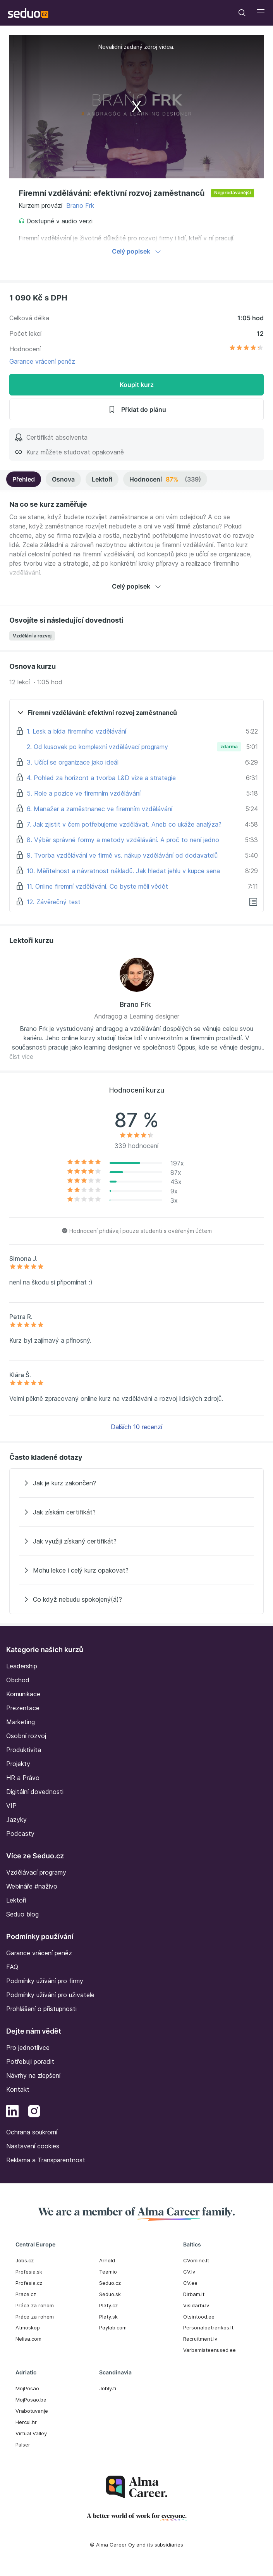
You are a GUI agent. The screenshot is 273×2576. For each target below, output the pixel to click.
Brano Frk (80, 205)
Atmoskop (27, 2327)
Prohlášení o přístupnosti (41, 2009)
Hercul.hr (26, 2422)
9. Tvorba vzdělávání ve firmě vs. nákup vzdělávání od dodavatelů (122, 855)
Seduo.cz (110, 2283)
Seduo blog (22, 1914)
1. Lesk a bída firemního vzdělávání (76, 731)
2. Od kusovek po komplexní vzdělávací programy (97, 747)
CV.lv (189, 2272)
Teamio (108, 2272)
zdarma (229, 746)
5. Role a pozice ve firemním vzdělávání (84, 793)
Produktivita (23, 1750)
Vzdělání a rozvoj (32, 636)
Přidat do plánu (136, 409)
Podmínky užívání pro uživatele (50, 1995)
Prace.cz (25, 2294)
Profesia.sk (28, 2272)
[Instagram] (34, 2112)
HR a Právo (22, 1778)
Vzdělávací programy (36, 1872)
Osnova (63, 479)
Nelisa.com (28, 2339)
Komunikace (23, 1694)
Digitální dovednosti (35, 1792)
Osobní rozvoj (26, 1736)
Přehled (23, 479)
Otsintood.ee (199, 2317)
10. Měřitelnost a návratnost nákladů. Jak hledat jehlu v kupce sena (123, 871)
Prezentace (22, 1708)
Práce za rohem (34, 2317)
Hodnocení (165, 479)
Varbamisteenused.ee (209, 2350)
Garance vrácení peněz (42, 361)
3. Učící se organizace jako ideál (72, 762)
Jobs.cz (24, 2260)
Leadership (21, 1666)
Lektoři (102, 479)
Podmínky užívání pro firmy (44, 1981)
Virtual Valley (31, 2433)
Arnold (107, 2260)
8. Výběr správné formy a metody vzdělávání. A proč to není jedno (123, 840)
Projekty (18, 1764)
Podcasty (20, 1833)
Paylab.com (113, 2327)
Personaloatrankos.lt (208, 2327)
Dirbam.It (193, 2294)
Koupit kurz (137, 384)
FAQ (12, 1967)
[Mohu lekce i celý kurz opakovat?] (136, 1570)
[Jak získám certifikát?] (136, 1512)
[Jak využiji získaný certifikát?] (136, 1541)
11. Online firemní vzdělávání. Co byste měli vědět (97, 886)
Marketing (20, 1722)
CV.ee (190, 2283)
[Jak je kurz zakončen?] (136, 1483)
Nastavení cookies (32, 2146)
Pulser (22, 2444)
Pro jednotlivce (28, 2047)
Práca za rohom (34, 2305)
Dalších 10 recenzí (136, 1427)
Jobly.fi (107, 2388)
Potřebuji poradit (30, 2061)
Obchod (17, 1680)
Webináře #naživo (31, 1886)
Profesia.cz (28, 2283)
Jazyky (16, 1819)
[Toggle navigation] (242, 13)
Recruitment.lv (200, 2339)
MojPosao (27, 2388)
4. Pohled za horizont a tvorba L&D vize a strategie (101, 778)
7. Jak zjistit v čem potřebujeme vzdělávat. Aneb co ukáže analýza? (124, 824)
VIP (11, 1805)
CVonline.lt (196, 2260)
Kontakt (17, 2089)
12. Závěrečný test (54, 902)
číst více (21, 1056)
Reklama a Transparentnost (45, 2160)
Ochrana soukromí (31, 2132)
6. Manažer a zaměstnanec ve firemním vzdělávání (99, 809)
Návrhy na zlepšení (33, 2075)
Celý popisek (136, 251)
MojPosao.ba (30, 2399)
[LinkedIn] (12, 2112)
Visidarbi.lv (196, 2305)
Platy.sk (108, 2317)
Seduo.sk (110, 2294)
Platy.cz (108, 2305)
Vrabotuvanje (31, 2411)
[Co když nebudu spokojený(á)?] (136, 1599)
